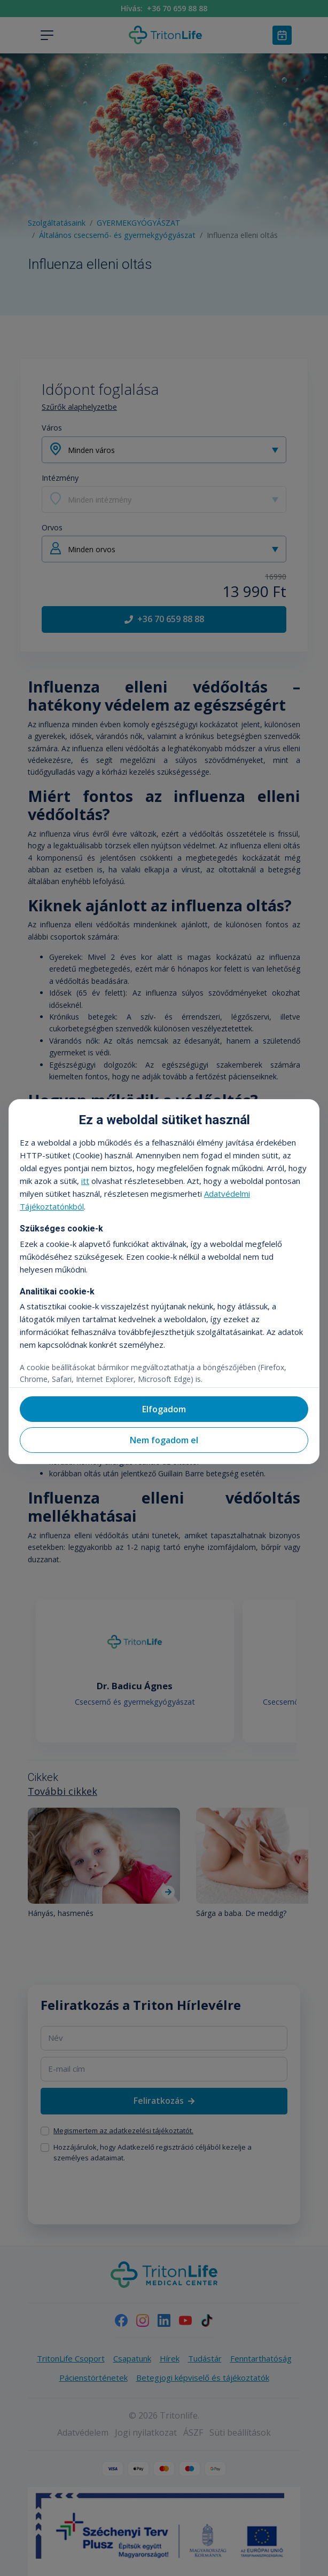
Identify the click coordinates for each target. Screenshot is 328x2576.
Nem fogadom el (164, 1440)
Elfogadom (164, 1409)
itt (85, 1180)
